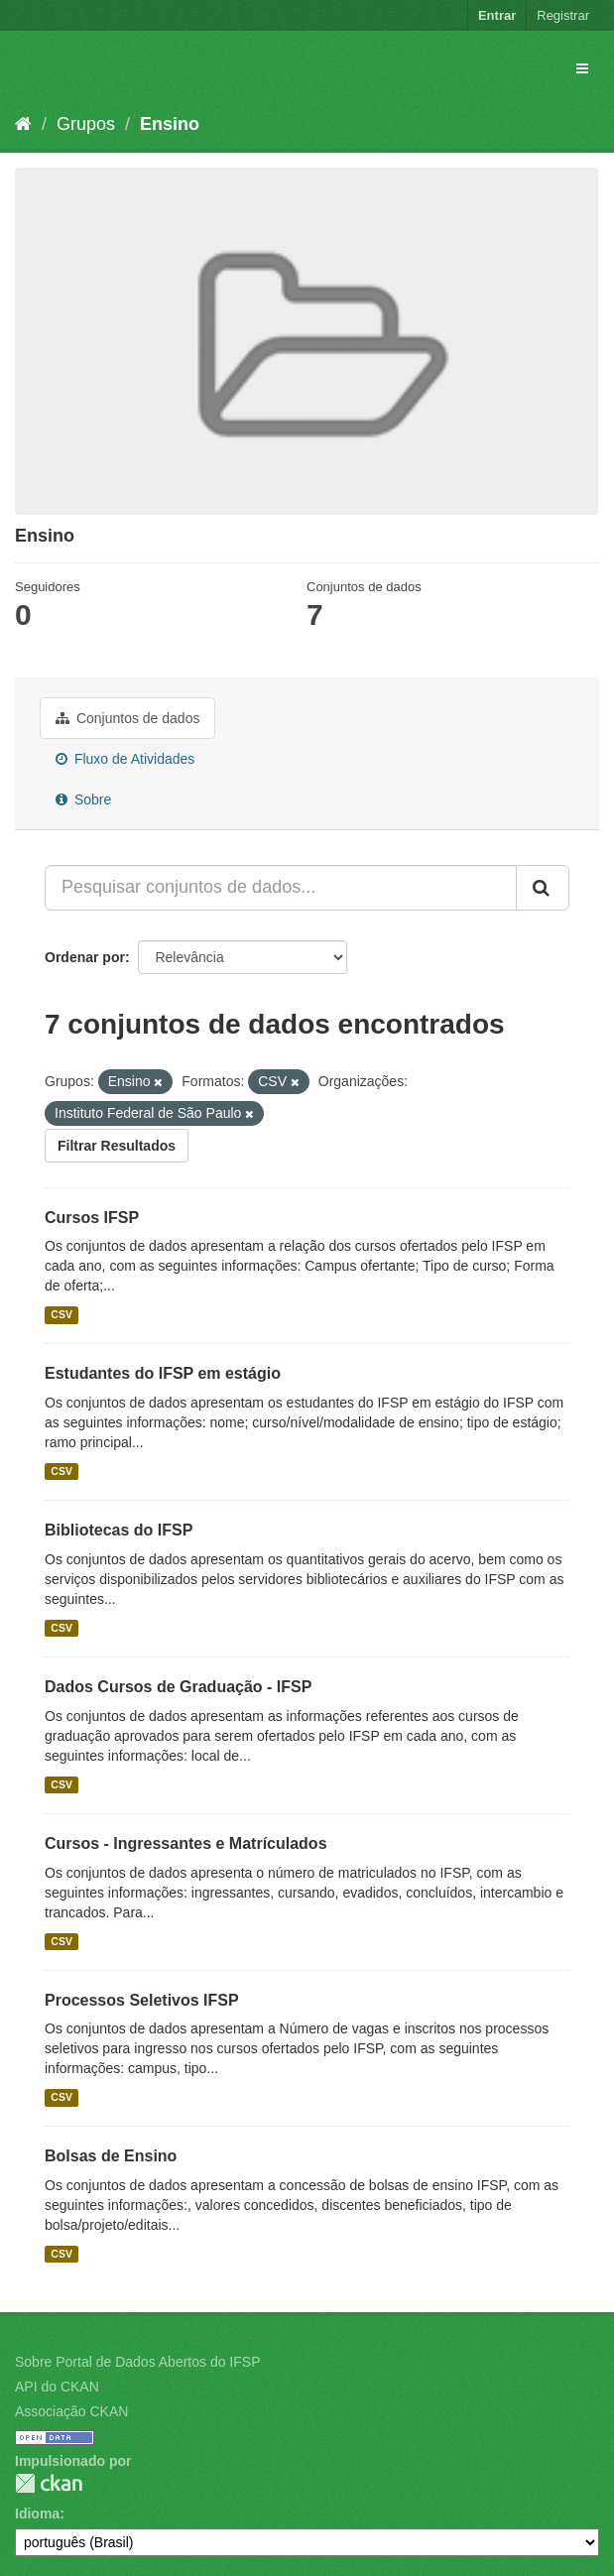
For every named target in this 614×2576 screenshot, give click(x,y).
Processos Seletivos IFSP (142, 2000)
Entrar (497, 15)
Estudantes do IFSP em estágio (163, 1373)
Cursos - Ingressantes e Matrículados (186, 1843)
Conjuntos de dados (127, 718)
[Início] (23, 124)
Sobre (83, 799)
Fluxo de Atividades (125, 759)
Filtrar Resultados (117, 1146)
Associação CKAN (71, 2411)
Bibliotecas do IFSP (118, 1530)
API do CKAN (57, 2386)
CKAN (48, 2483)
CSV (61, 1314)
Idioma (37, 2513)
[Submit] (542, 888)
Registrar (563, 15)
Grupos (86, 124)
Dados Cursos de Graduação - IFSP (178, 1686)
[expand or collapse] (582, 68)
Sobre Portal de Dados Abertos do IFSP (137, 2362)
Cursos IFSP (92, 1217)
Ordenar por (85, 957)
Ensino (169, 124)
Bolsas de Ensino (111, 2155)
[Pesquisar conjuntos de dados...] (281, 888)
